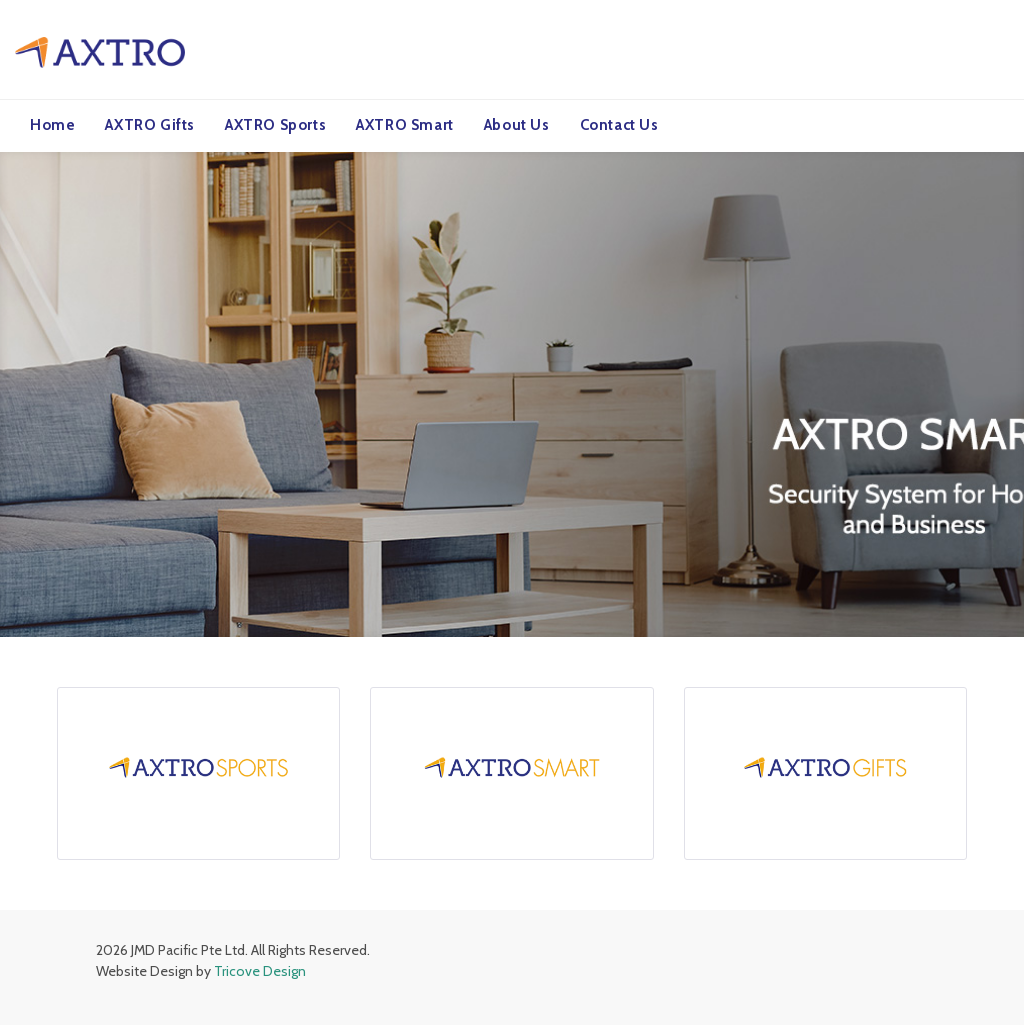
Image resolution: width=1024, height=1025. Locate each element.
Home (52, 125)
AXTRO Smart (405, 125)
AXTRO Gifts (150, 125)
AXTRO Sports (275, 125)
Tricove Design (260, 970)
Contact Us (619, 125)
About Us (517, 125)
